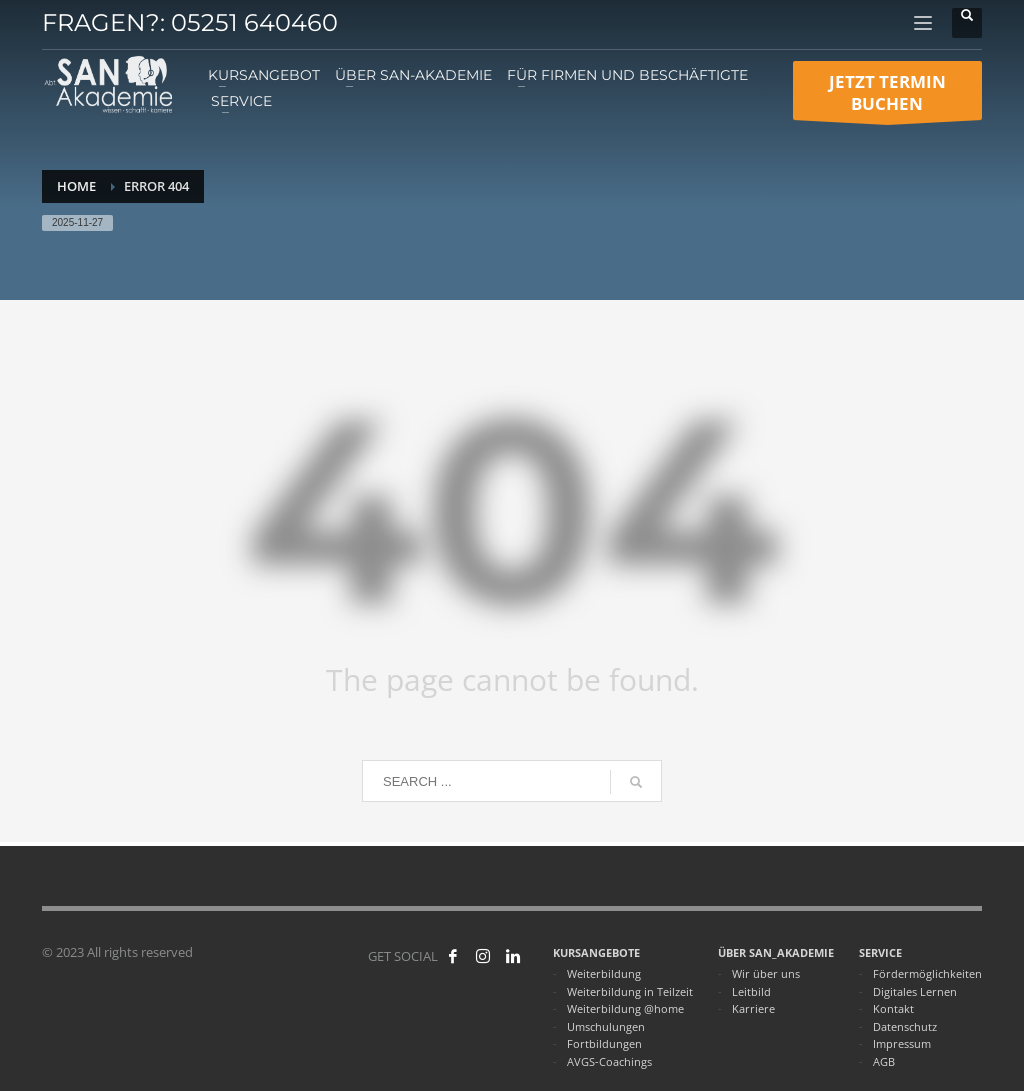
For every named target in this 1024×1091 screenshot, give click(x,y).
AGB (884, 1061)
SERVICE (880, 952)
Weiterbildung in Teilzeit (630, 991)
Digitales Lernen (915, 991)
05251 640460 (254, 22)
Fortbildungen (604, 1043)
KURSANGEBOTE (596, 952)
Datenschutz (905, 1026)
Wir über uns (766, 973)
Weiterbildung (604, 973)
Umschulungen (606, 1026)
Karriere (753, 1008)
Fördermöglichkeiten (927, 973)
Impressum (902, 1043)
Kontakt (893, 1008)
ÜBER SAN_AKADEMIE (776, 952)
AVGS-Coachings (609, 1061)
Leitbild (751, 991)
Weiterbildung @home (625, 1008)
